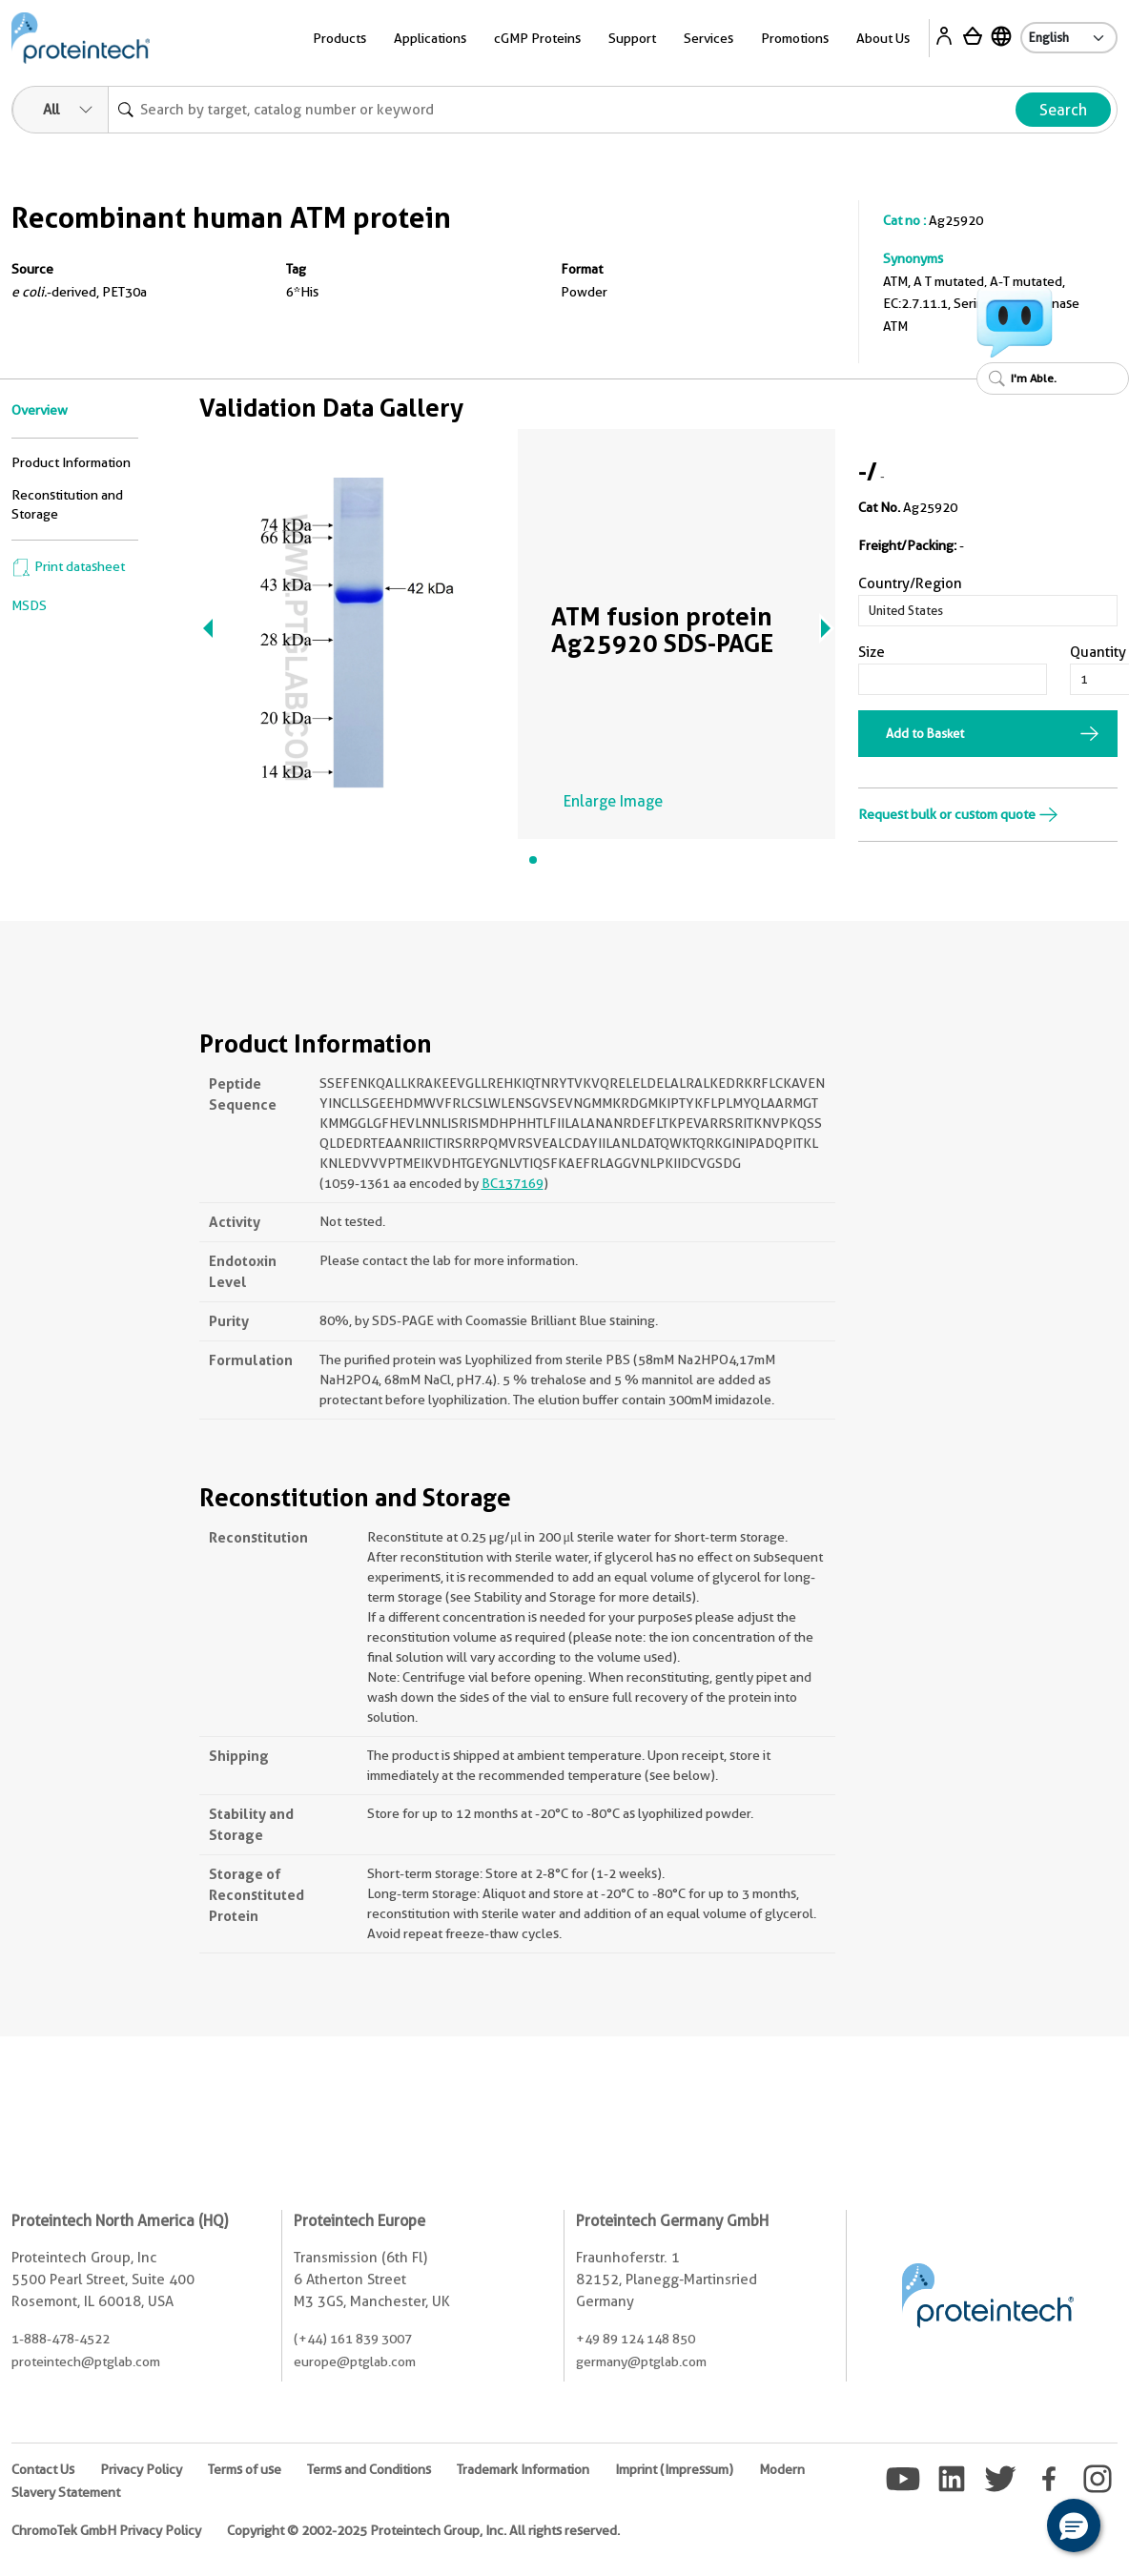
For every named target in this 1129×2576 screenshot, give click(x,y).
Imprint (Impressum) (674, 2469)
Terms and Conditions (369, 2469)
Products (339, 38)
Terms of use (244, 2469)
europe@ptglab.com (355, 2361)
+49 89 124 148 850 (635, 2338)
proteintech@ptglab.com (85, 2361)
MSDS (29, 605)
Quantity (1098, 652)
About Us (883, 38)
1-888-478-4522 (60, 2338)
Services (708, 38)
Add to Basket (925, 733)
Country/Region (910, 583)
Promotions (795, 38)
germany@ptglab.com (641, 2361)
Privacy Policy (141, 2469)
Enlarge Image (613, 801)
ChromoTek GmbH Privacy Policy (106, 2530)
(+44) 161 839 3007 (353, 2338)
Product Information (71, 462)
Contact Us (42, 2469)
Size (871, 652)
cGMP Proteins (537, 38)
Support (632, 38)
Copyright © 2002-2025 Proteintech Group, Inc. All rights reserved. (423, 2530)
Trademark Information (523, 2469)
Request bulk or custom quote (958, 814)
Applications (430, 38)
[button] (1073, 2525)
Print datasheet (68, 566)
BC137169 (513, 1183)
